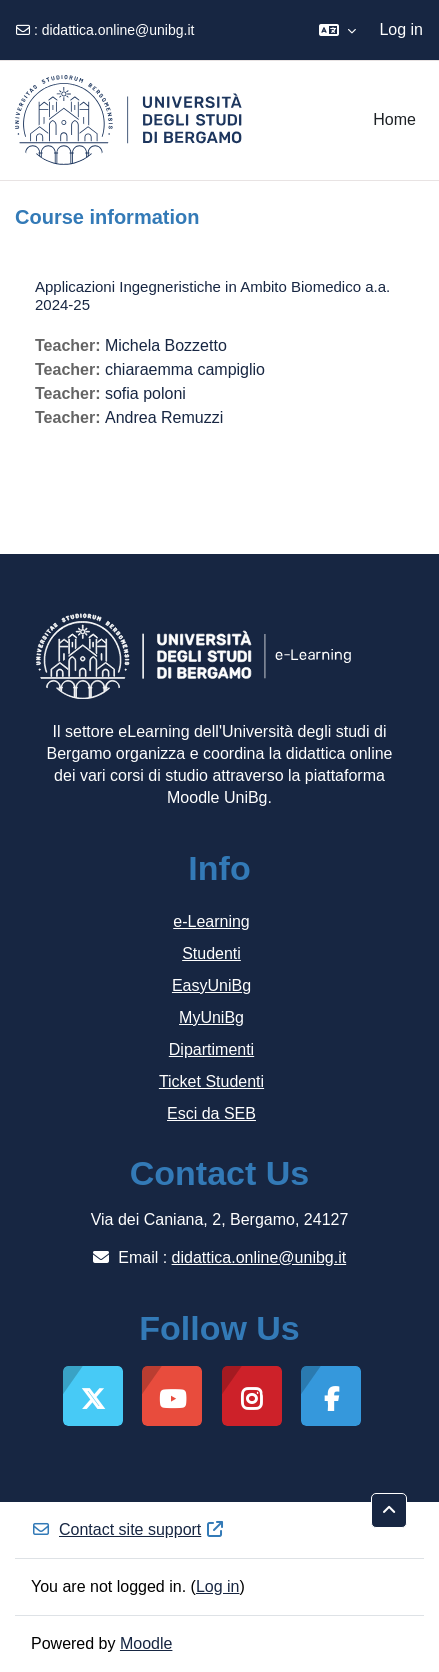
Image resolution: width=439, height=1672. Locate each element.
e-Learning (211, 921)
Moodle (146, 1643)
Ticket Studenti (211, 1081)
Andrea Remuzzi (164, 417)
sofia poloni (145, 393)
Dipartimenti (211, 1049)
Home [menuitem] (394, 119)
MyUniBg (211, 1017)
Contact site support (128, 1529)
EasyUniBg (211, 985)
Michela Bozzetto (166, 345)
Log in (401, 29)
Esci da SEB (211, 1113)
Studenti (211, 953)
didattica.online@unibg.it (118, 30)
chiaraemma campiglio (185, 369)
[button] (337, 30)
